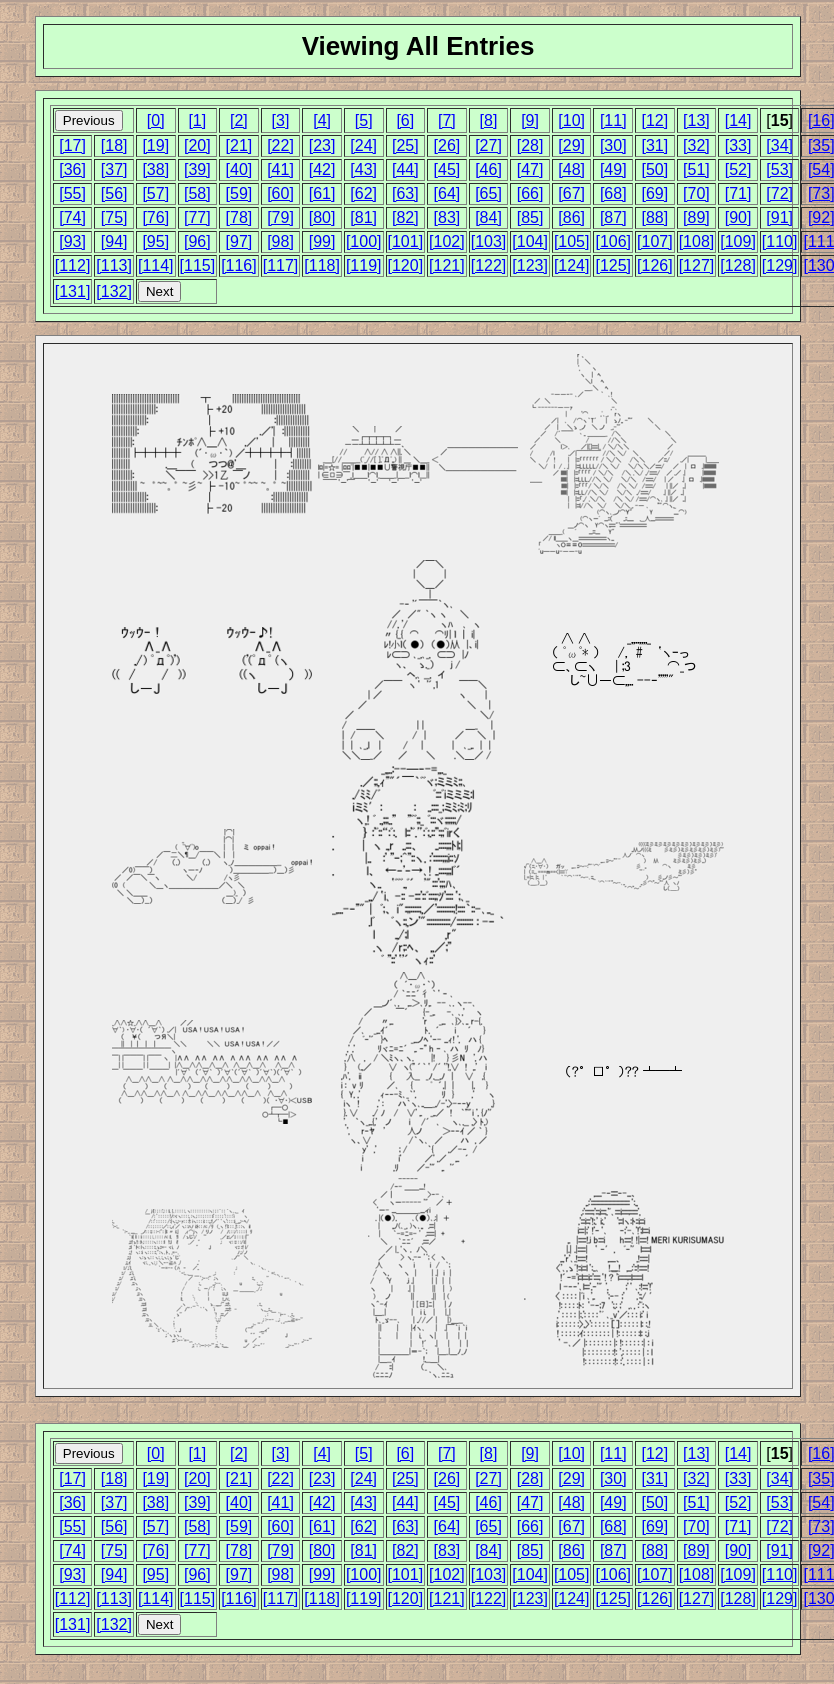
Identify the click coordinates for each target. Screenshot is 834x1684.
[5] (364, 120)
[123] (530, 265)
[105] (572, 241)
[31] (655, 145)
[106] (613, 241)
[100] (364, 241)
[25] (405, 145)
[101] (406, 241)
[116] (239, 265)
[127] (697, 265)
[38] (155, 169)
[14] (738, 120)
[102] (447, 241)
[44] (405, 169)
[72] (779, 193)
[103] (489, 241)
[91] (779, 217)
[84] (488, 217)
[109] (738, 241)
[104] (530, 241)
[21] (239, 145)
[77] (197, 217)
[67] (571, 193)
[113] (114, 265)
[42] (322, 169)
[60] (280, 193)
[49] (613, 169)
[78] (239, 217)
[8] (489, 120)
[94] (114, 241)
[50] (655, 169)
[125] (613, 265)
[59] (239, 193)
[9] (530, 120)
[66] (530, 193)
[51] (696, 169)
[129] (780, 265)
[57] (155, 193)
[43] (363, 169)
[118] (322, 265)
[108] (697, 241)
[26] (447, 145)
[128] (738, 265)
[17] (72, 145)
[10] (571, 120)
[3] (281, 120)
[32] (696, 145)
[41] (280, 169)
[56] (114, 193)
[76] (155, 217)
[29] (571, 145)
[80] (322, 217)
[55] (72, 193)
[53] (779, 169)
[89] (696, 217)
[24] (363, 145)
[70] (696, 193)
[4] (322, 120)
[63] (405, 193)
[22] (280, 145)
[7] (447, 120)
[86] (571, 217)
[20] (197, 145)
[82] (405, 217)
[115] (198, 265)
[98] (280, 241)
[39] (197, 169)
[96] (197, 241)
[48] (571, 169)
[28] (530, 145)
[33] (738, 145)
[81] (363, 217)
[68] (613, 193)
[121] (447, 265)
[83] (447, 217)
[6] (405, 120)
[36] (72, 169)
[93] (72, 241)
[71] (738, 193)
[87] (613, 217)
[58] (197, 193)
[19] (155, 145)
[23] (322, 145)
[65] (488, 193)
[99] (322, 241)
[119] (364, 265)
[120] (406, 265)
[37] (114, 169)
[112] (73, 265)
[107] (655, 241)
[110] (780, 241)
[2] (239, 120)
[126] (655, 265)
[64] (447, 193)
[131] (73, 291)
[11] (613, 120)
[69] (655, 193)
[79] (280, 217)
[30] (613, 145)
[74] (72, 217)
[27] (488, 145)
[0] (156, 120)
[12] (655, 120)
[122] (489, 265)
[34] (779, 145)
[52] (738, 169)
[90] (738, 217)
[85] (530, 217)
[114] (156, 265)
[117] (281, 265)
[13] (696, 120)
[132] (114, 291)
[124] (572, 265)
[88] (655, 217)
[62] (363, 193)
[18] (114, 145)
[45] (447, 169)
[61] (322, 193)
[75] (114, 217)
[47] (530, 169)
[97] (239, 241)
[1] (197, 120)
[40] (239, 169)
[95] (155, 241)
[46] (488, 169)
